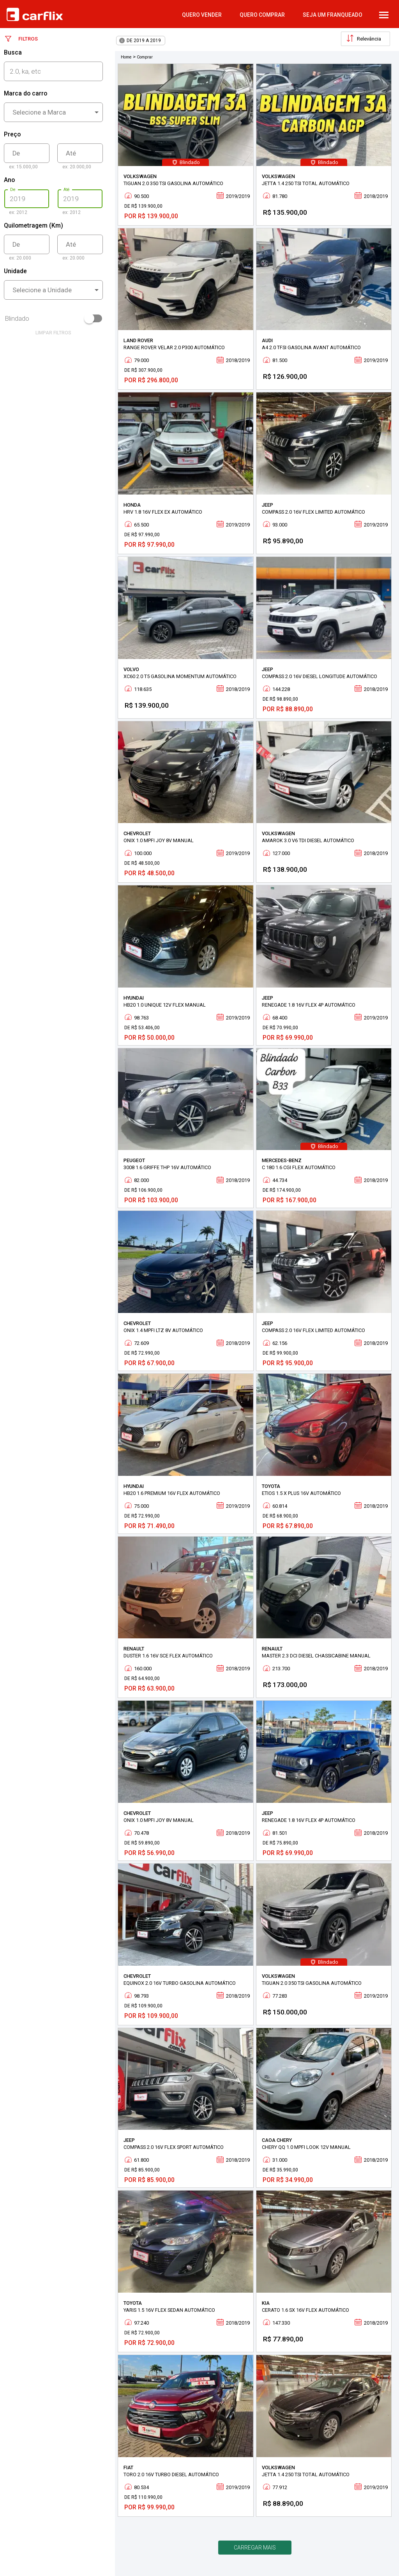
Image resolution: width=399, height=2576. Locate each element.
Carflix (35, 14)
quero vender (202, 15)
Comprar (145, 57)
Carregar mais (255, 2547)
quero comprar (262, 15)
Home (126, 57)
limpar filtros (53, 333)
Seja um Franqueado (332, 15)
